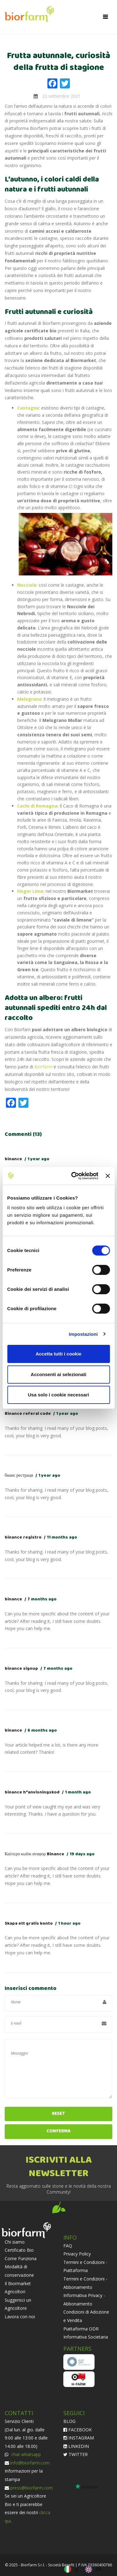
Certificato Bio (19, 2250)
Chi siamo (15, 2242)
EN (98, 2569)
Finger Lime (30, 891)
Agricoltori (15, 2292)
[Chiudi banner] (107, 1176)
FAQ (67, 2246)
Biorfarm (43, 1067)
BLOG (69, 2421)
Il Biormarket (18, 2283)
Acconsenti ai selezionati (58, 1374)
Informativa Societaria (85, 2337)
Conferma (58, 2131)
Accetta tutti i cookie (58, 1353)
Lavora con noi (20, 2317)
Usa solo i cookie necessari (58, 1394)
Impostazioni (83, 1334)
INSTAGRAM (78, 2438)
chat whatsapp (25, 2454)
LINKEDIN (76, 2446)
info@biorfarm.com (30, 2463)
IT (77, 2569)
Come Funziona (21, 2258)
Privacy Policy (77, 2254)
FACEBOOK (77, 2430)
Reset (58, 2114)
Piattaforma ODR (81, 2329)
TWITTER (75, 2454)
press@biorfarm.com (31, 2488)
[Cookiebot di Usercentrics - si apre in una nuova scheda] (73, 1176)
